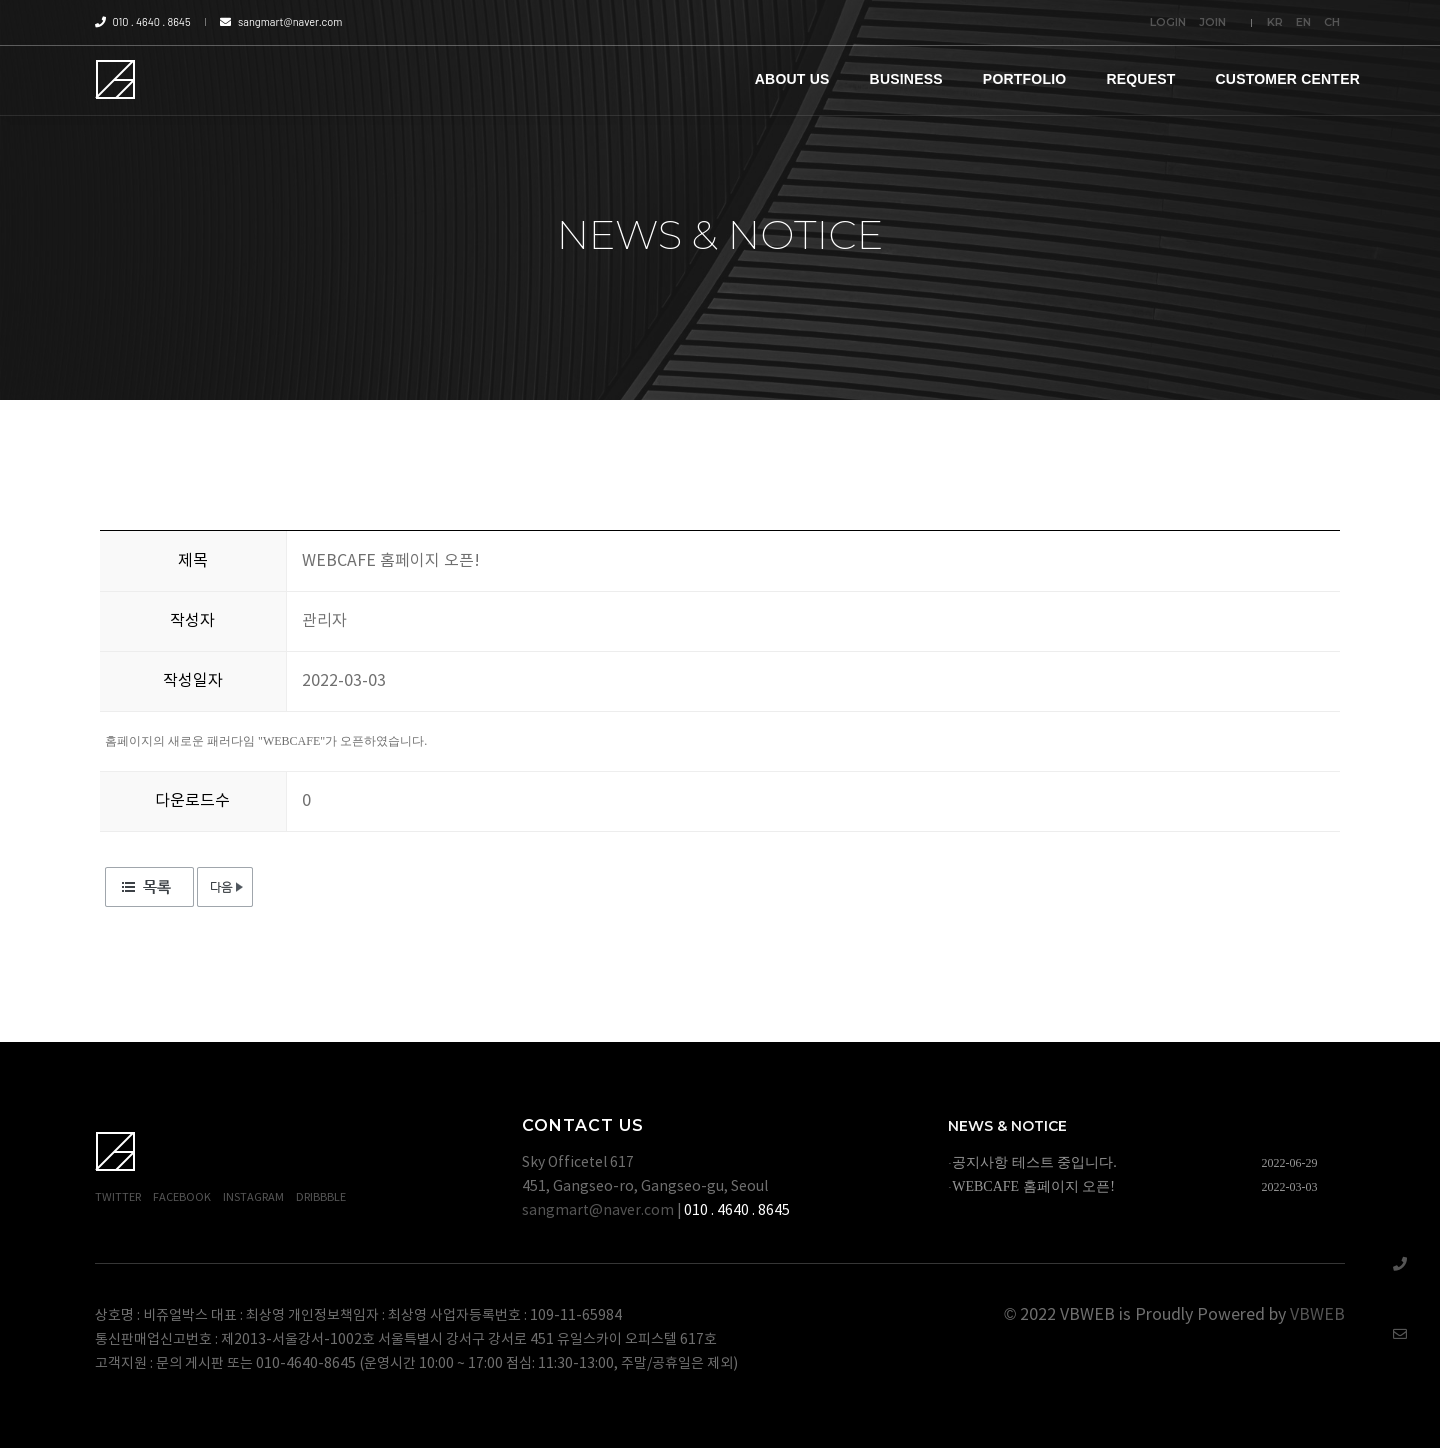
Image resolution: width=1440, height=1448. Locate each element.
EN (1303, 22)
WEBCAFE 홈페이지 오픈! (1033, 1186)
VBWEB (1317, 1315)
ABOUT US (792, 79)
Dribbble (321, 1197)
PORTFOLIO (1025, 79)
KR (1275, 22)
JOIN (1212, 22)
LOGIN (1168, 22)
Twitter (118, 1197)
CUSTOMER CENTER (1288, 79)
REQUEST (1140, 79)
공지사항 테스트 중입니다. (1034, 1162)
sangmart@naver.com (281, 21)
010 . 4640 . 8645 (143, 21)
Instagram (253, 1197)
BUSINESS (906, 79)
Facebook (182, 1197)
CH (1332, 22)
